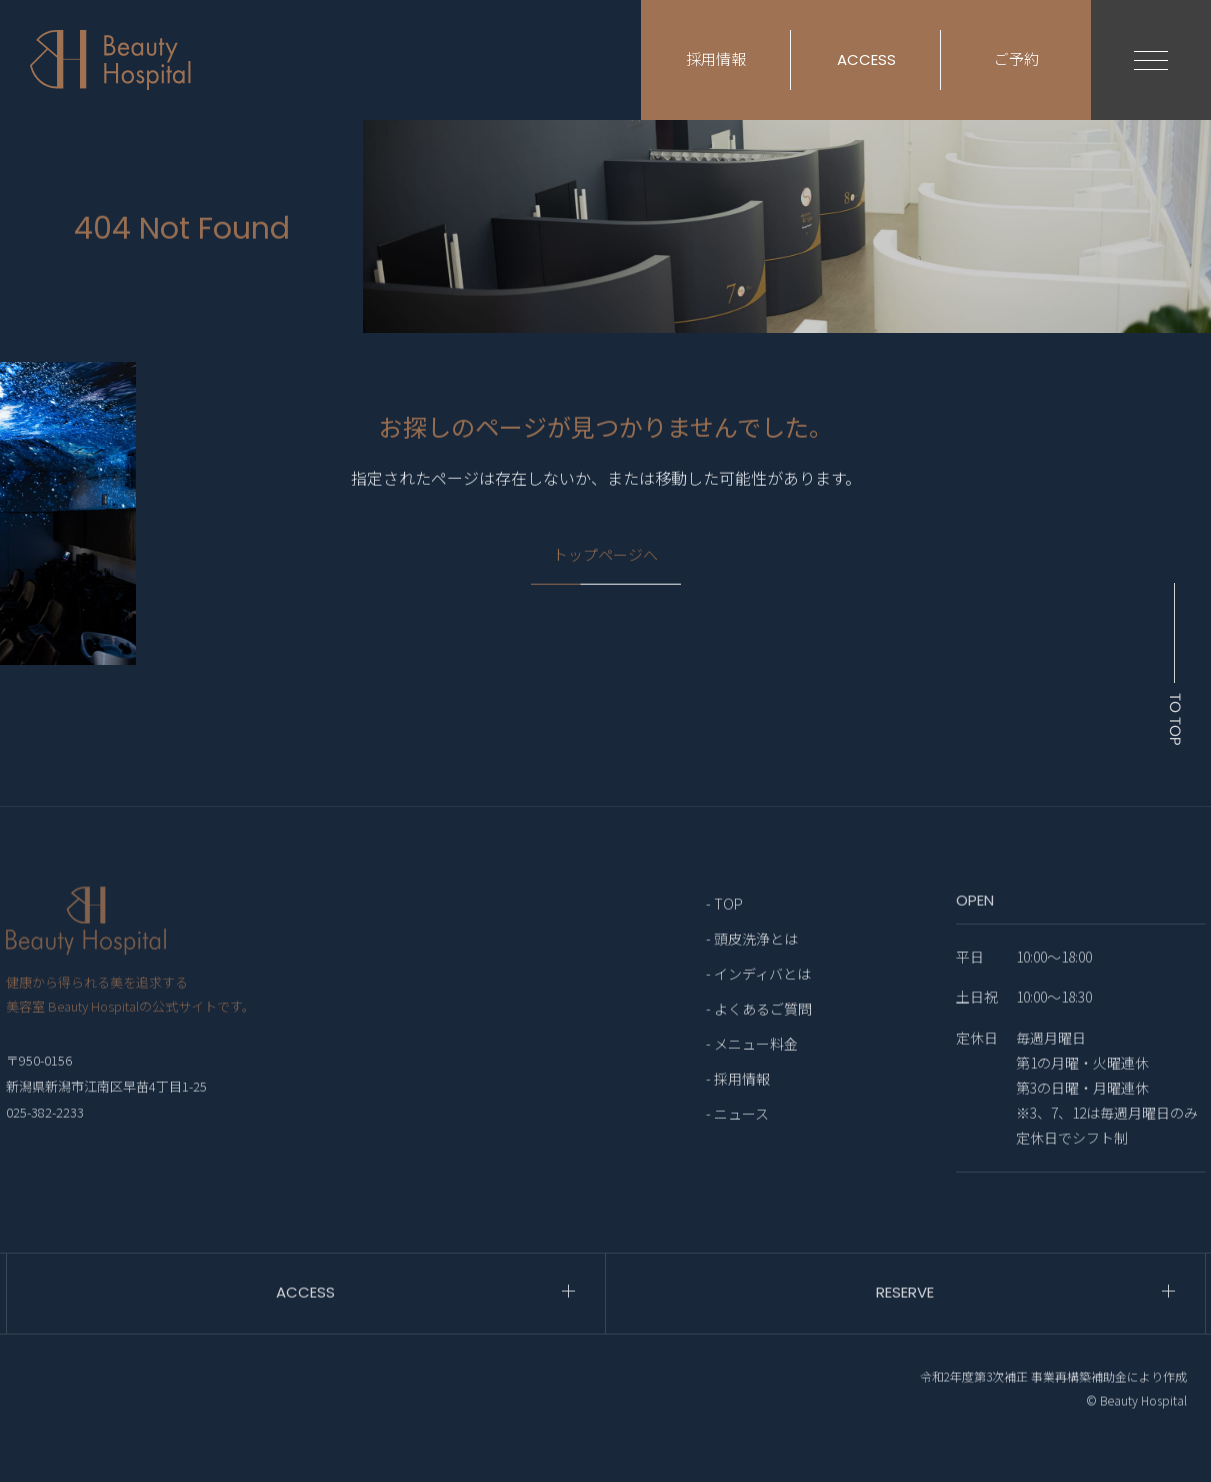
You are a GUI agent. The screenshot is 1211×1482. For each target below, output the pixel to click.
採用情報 (716, 59)
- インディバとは (758, 1013)
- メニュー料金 (752, 1083)
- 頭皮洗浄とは (752, 978)
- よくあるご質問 (759, 1048)
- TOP (724, 943)
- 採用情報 (738, 1118)
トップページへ (605, 568)
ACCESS (866, 59)
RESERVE (905, 1331)
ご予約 (1016, 59)
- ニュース (737, 1153)
